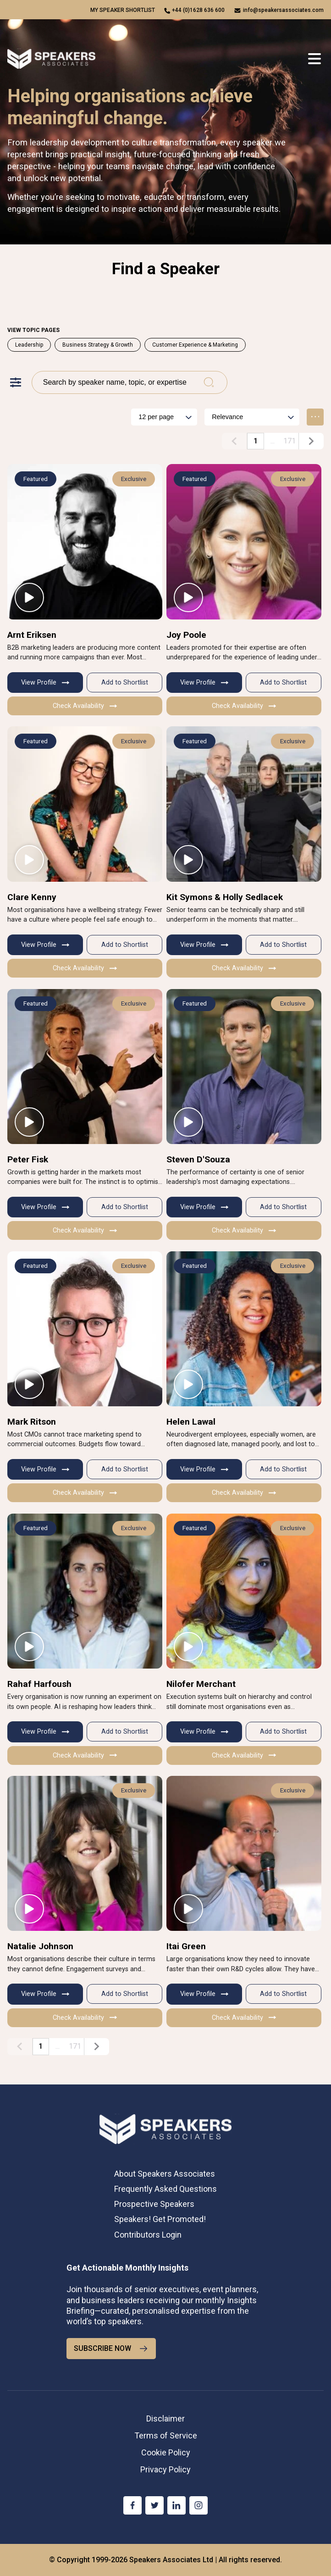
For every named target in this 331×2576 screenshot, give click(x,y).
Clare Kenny (31, 897)
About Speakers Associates (164, 2173)
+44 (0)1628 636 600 (198, 10)
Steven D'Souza (198, 1159)
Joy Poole (186, 634)
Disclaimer (165, 2418)
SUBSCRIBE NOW (111, 2349)
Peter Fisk (27, 1159)
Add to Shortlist (124, 682)
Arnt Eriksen (31, 634)
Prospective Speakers (154, 2204)
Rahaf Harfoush (39, 1684)
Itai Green (186, 1946)
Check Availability (85, 706)
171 (289, 441)
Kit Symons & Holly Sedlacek (224, 897)
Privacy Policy (165, 2469)
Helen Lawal (190, 1421)
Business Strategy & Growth (97, 345)
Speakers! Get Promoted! (160, 2219)
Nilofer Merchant (201, 1684)
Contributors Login (148, 2234)
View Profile (45, 682)
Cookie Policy (165, 2452)
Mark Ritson (31, 1421)
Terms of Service (165, 2435)
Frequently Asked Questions (165, 2189)
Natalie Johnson (40, 1946)
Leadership (29, 345)
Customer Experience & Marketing (195, 345)
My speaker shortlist (122, 10)
